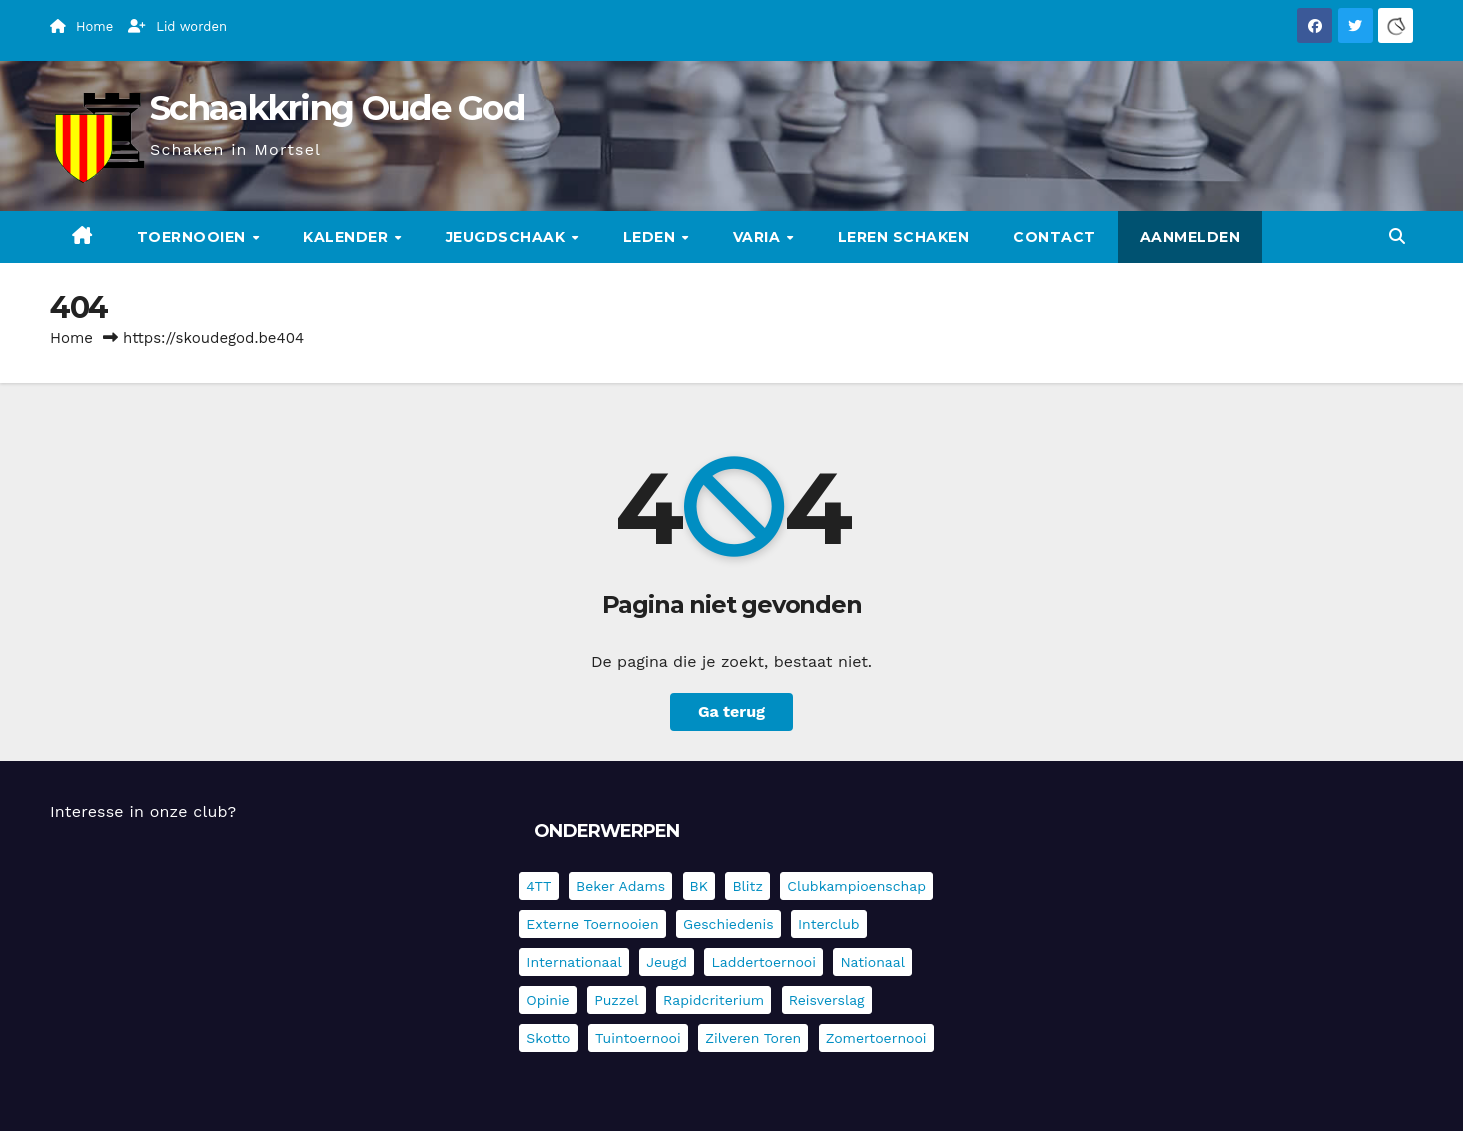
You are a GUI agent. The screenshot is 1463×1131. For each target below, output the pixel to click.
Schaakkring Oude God (337, 108)
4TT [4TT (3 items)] (538, 886)
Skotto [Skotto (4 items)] (548, 1038)
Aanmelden (1190, 237)
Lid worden (177, 26)
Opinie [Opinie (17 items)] (547, 1000)
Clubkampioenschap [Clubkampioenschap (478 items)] (856, 886)
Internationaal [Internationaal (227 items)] (573, 962)
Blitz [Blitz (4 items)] (747, 886)
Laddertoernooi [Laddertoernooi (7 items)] (763, 962)
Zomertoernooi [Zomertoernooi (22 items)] (876, 1038)
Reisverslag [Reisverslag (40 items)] (827, 1000)
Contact (1054, 237)
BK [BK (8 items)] (699, 886)
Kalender (348, 237)
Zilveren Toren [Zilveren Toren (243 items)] (753, 1038)
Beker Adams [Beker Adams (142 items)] (620, 886)
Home (71, 338)
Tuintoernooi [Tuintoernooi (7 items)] (638, 1038)
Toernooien (194, 237)
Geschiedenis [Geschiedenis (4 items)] (728, 924)
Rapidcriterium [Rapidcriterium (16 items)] (713, 1000)
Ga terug (731, 711)
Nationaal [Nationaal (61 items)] (872, 962)
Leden (651, 237)
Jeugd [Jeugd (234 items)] (666, 962)
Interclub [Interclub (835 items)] (829, 924)
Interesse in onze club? (143, 811)
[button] (1397, 236)
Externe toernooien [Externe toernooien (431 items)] (592, 924)
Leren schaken (904, 237)
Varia (759, 237)
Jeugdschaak (508, 237)
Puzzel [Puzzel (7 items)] (616, 1000)
